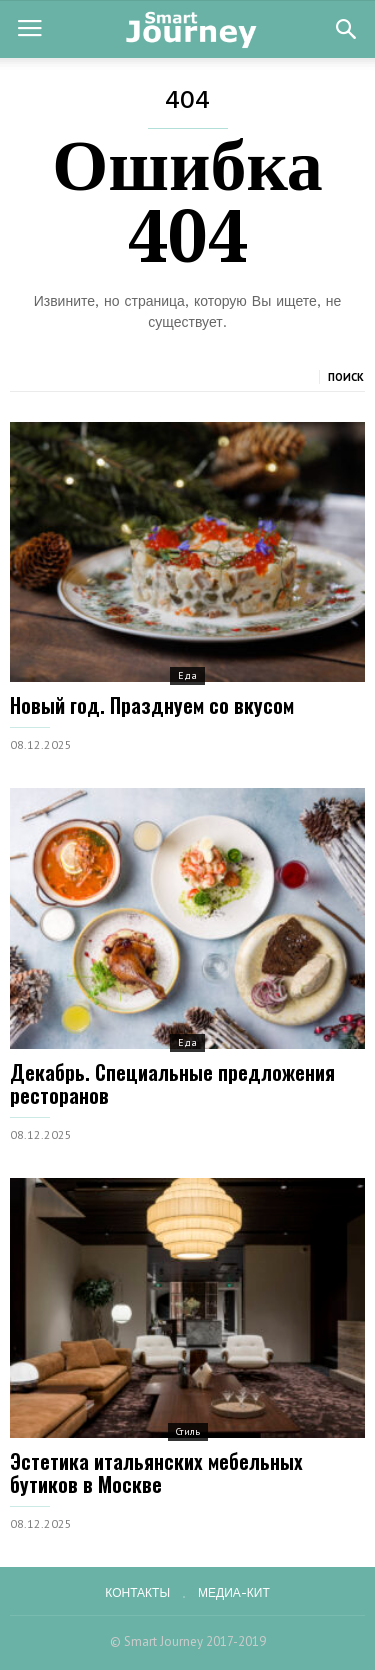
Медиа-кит (234, 1593)
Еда (187, 675)
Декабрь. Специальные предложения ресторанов (172, 1083)
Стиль (188, 1431)
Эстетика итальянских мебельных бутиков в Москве (156, 1472)
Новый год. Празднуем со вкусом (152, 705)
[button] (346, 29)
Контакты (137, 1593)
